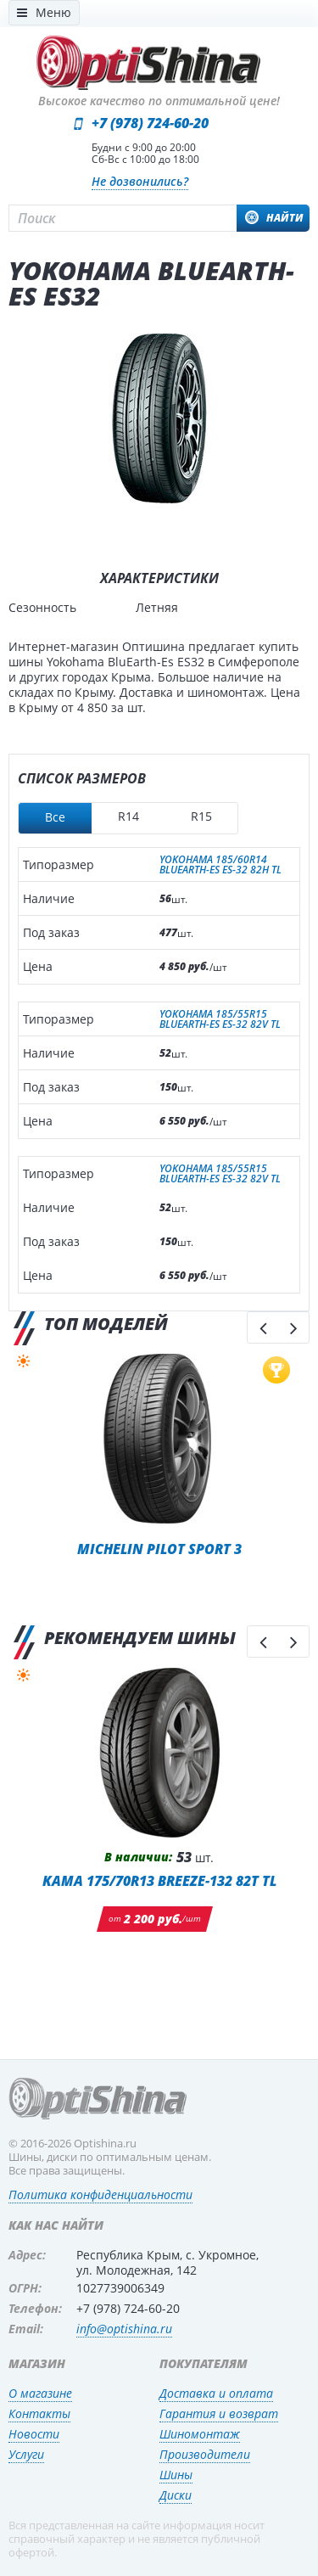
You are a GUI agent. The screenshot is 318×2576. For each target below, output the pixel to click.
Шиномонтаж (199, 2434)
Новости (33, 2434)
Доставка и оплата (216, 2393)
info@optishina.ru (124, 2329)
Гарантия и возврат (218, 2413)
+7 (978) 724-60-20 (150, 123)
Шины (175, 2475)
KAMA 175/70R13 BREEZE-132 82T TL (159, 1880)
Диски (175, 2495)
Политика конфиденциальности (100, 2194)
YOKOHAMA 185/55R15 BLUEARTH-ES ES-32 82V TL (220, 1019)
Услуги (26, 2454)
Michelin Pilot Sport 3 (159, 1548)
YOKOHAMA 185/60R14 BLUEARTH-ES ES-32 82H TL (220, 865)
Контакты (39, 2413)
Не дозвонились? (140, 181)
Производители (204, 2454)
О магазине (40, 2393)
